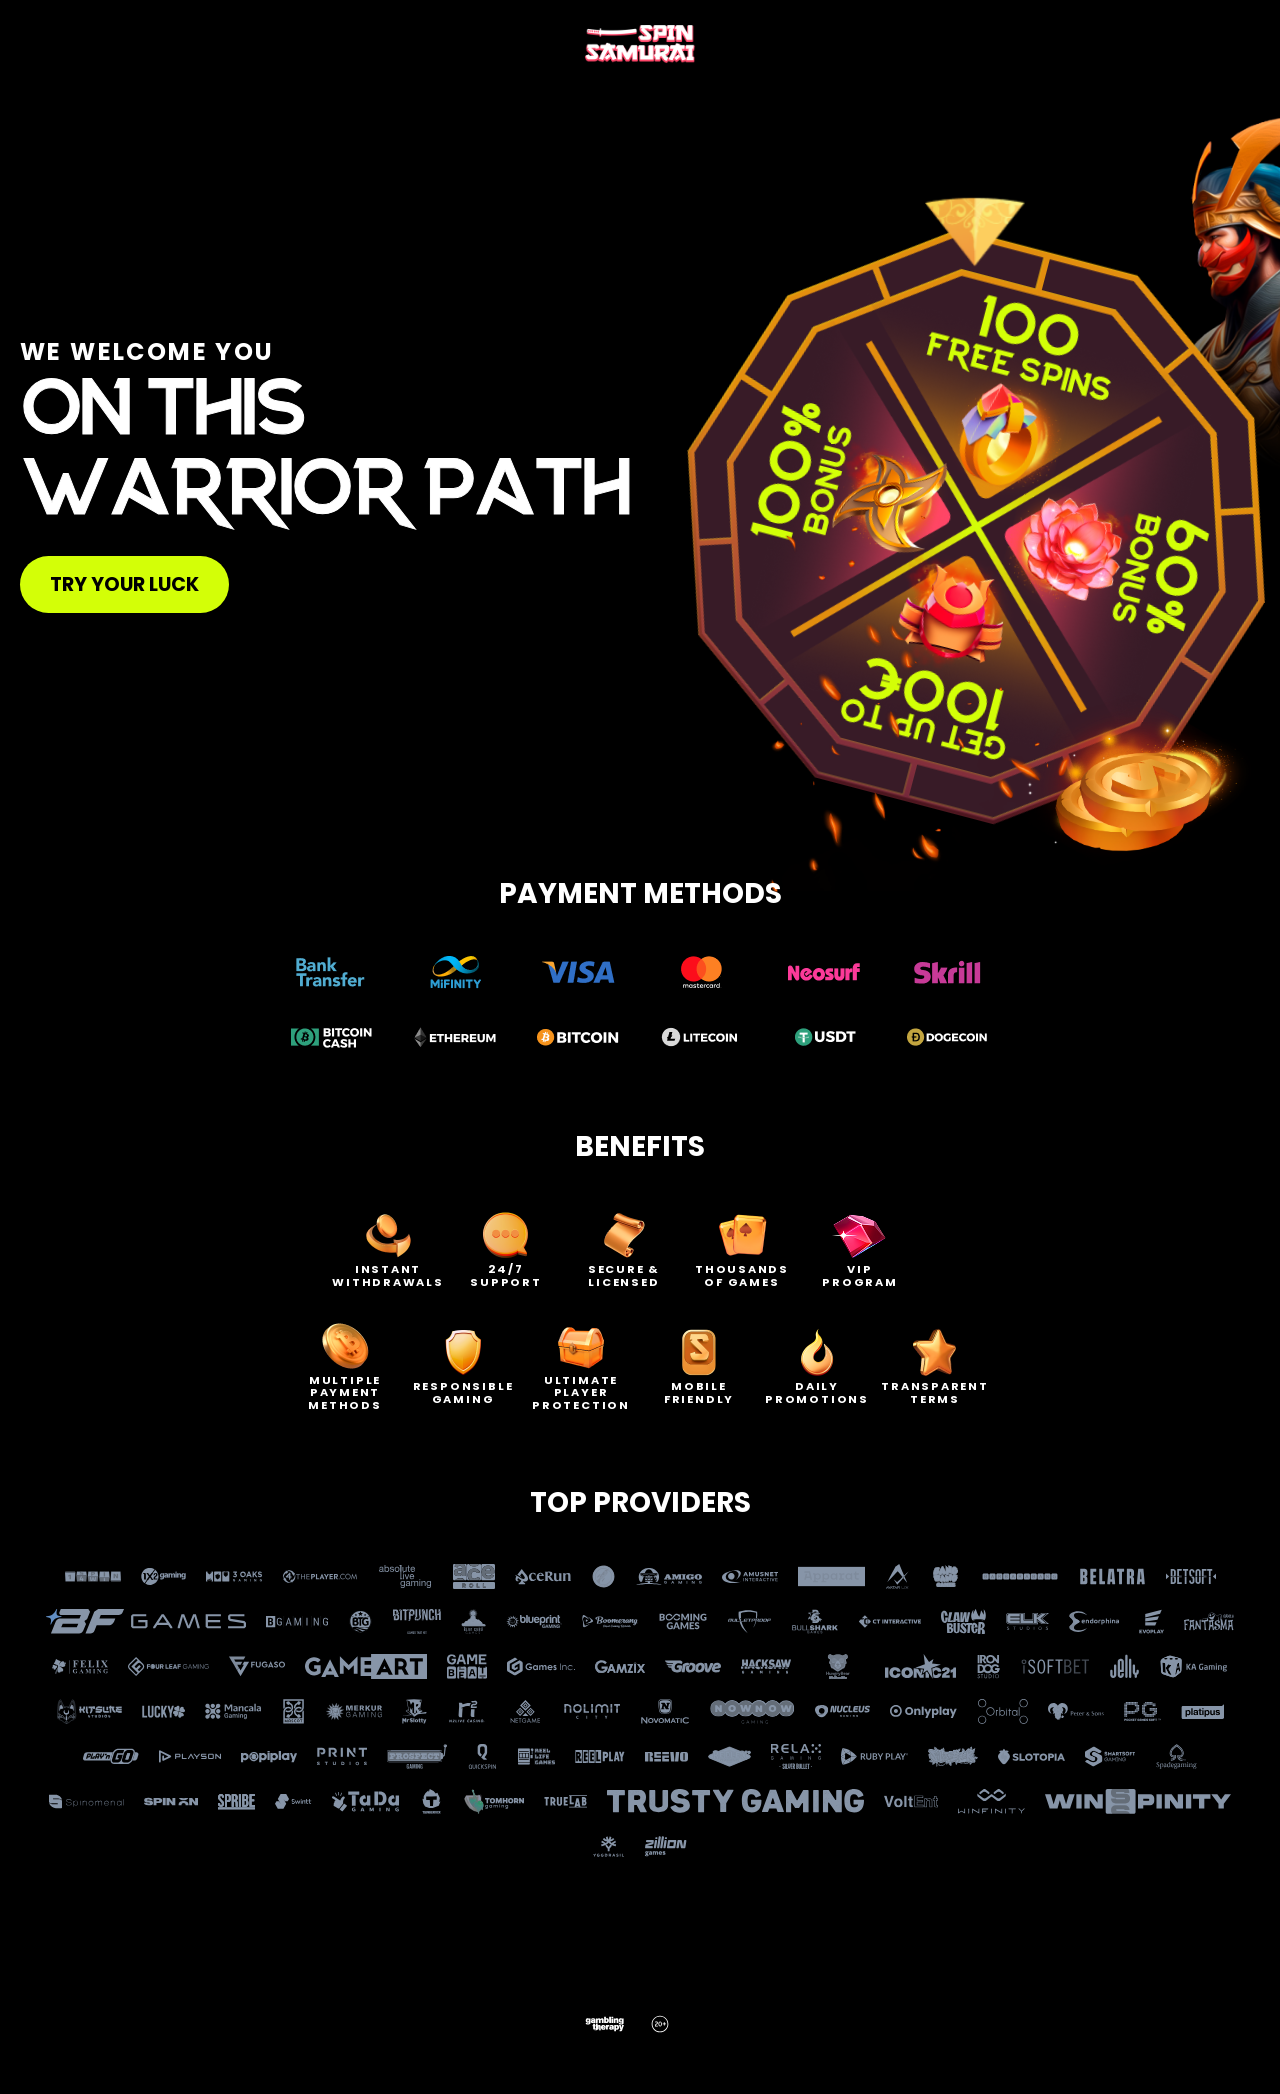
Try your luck (124, 584)
